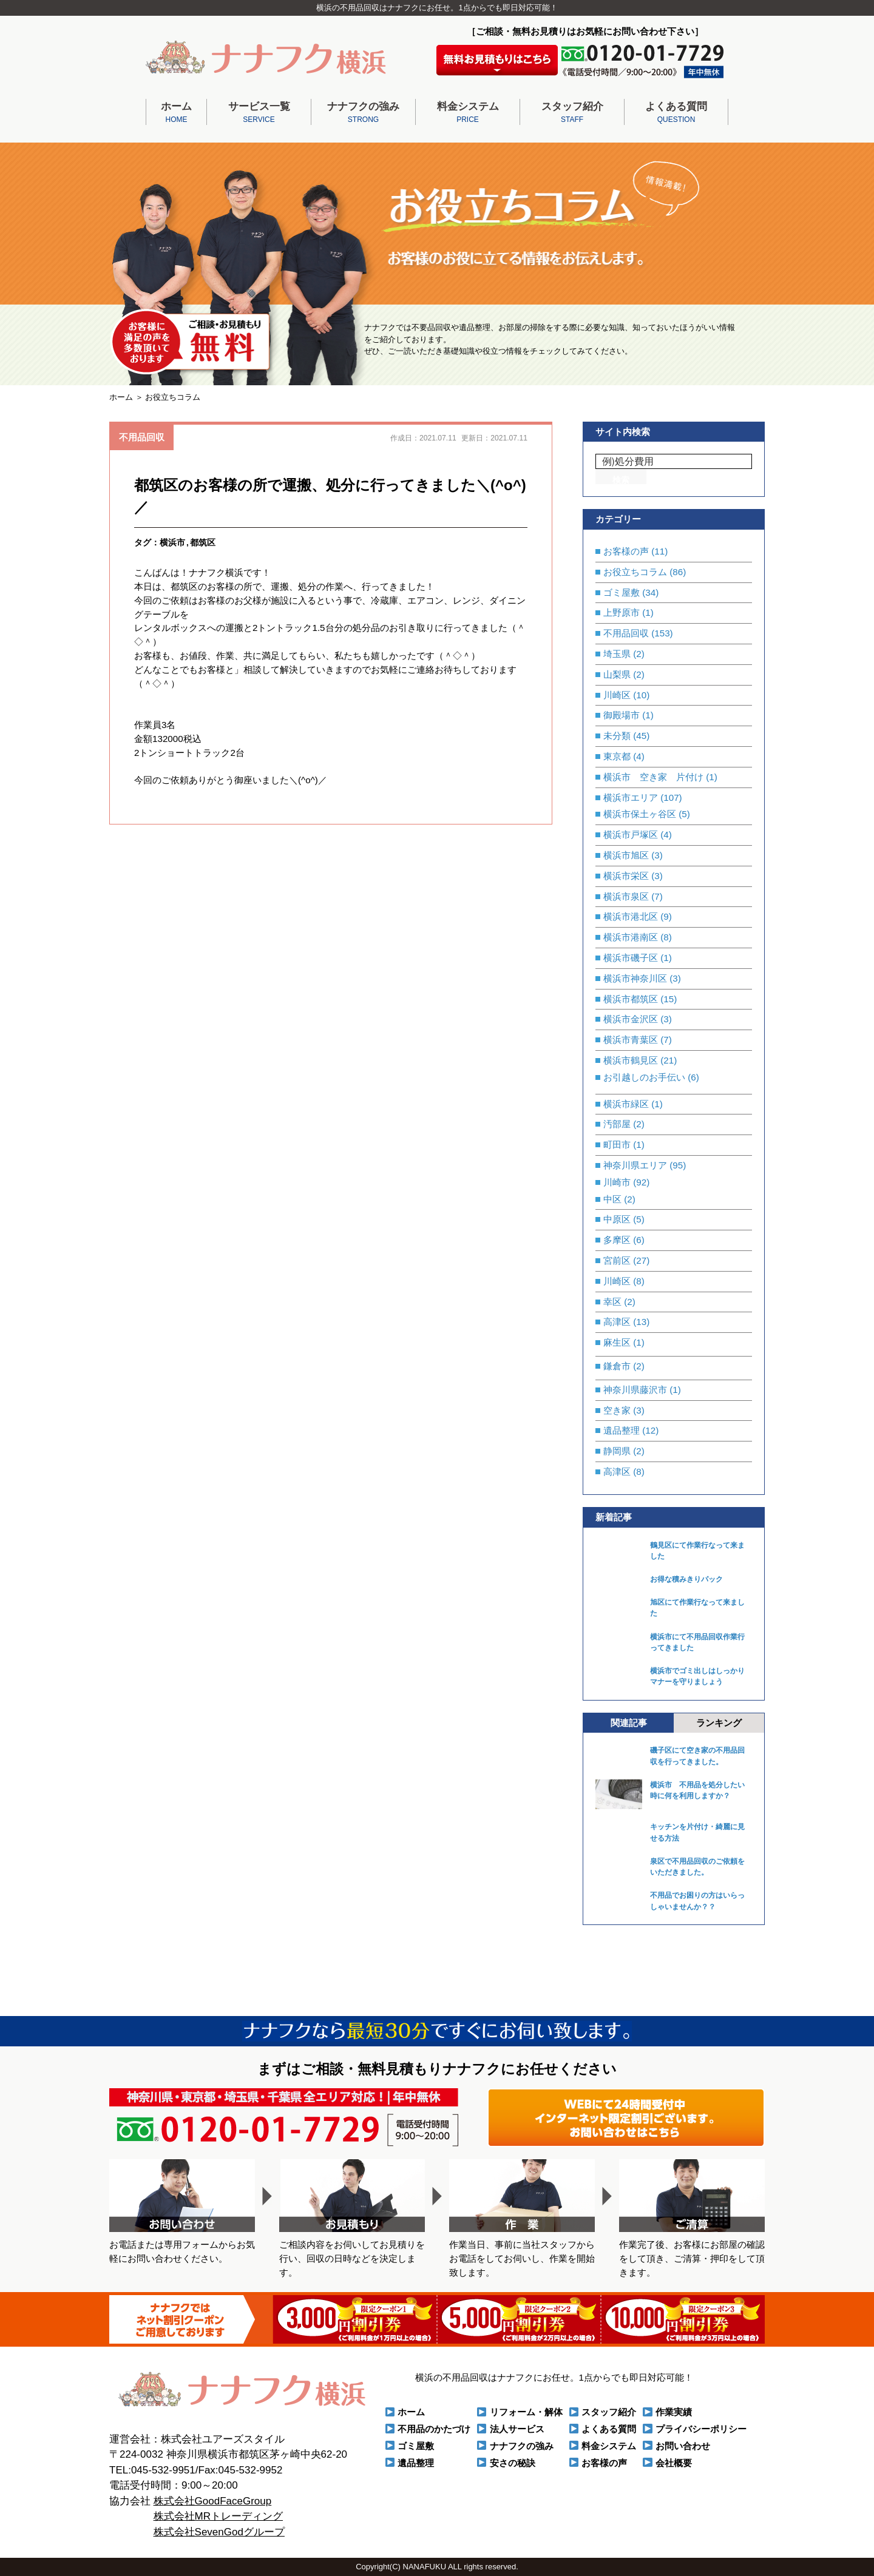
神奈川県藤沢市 (635, 1389)
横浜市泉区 (626, 896)
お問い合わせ (683, 2446)
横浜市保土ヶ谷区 (639, 814)
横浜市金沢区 (630, 1019)
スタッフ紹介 (572, 113)
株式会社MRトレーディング (218, 2516)
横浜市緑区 (626, 1104)
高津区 (617, 1322)
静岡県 (617, 1451)
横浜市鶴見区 (630, 1060)
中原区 (617, 1219)
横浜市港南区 (630, 937)
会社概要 (674, 2463)
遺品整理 (621, 1430)
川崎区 (617, 695)
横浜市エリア (630, 797)
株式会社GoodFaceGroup (213, 2501)
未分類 (617, 735)
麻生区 (617, 1342)
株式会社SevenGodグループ (219, 2532)
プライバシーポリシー (701, 2429)
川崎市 (617, 1182)
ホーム (176, 113)
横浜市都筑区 (630, 999)
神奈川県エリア (635, 1165)
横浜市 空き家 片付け (653, 777)
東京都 (617, 756)
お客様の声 (626, 551)
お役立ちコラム (635, 572)
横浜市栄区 (626, 876)
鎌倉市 (617, 1366)
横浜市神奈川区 (635, 978)
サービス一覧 (259, 113)
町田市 (617, 1144)
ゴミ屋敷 (621, 592)
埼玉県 (617, 654)
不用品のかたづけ (434, 2429)
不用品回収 (141, 437)
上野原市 (621, 612)
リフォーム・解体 (526, 2412)
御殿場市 (621, 715)
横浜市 (172, 542)
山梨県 (617, 674)
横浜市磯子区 (630, 958)
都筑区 (202, 542)
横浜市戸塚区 (630, 834)
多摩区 (617, 1240)
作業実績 (674, 2412)
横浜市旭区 (626, 855)
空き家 (617, 1410)
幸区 (612, 1301)
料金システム (468, 113)
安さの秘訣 (512, 2463)
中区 (612, 1199)
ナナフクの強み (363, 113)
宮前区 (617, 1260)
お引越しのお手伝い (644, 1077)
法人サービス (517, 2429)
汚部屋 (617, 1124)
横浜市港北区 (630, 916)
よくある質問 (676, 113)
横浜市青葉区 (630, 1039)
